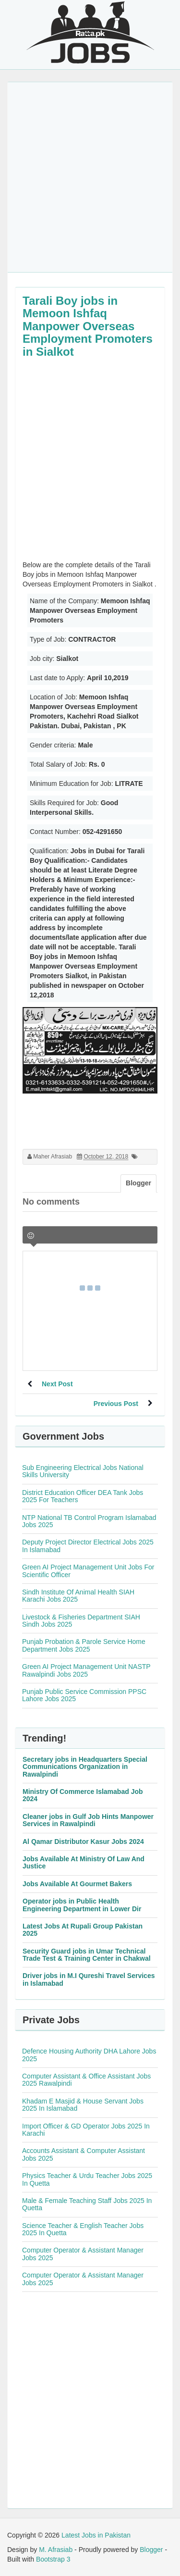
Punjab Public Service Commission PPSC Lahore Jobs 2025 (84, 1695)
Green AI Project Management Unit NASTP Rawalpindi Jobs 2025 (86, 1670)
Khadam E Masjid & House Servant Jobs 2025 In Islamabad (83, 2104)
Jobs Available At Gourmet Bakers (77, 1884)
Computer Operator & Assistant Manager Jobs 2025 (83, 2253)
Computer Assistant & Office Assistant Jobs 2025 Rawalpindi (86, 2079)
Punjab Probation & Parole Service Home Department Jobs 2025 (83, 1645)
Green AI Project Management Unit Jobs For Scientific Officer (88, 1570)
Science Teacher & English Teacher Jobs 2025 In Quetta (83, 2229)
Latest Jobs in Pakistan (96, 2535)
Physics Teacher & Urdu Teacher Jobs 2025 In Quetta (87, 2179)
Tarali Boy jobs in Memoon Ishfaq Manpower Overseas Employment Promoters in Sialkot (88, 326)
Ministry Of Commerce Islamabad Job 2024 (83, 1795)
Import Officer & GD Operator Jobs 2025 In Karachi (86, 2129)
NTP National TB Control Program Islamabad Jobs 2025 (89, 1521)
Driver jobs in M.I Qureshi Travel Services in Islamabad (89, 1979)
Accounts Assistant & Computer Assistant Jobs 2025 (83, 2154)
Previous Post (116, 1403)
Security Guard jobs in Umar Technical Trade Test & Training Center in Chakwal (87, 1954)
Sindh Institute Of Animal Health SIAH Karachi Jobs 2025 (78, 1595)
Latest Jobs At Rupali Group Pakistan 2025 (83, 1929)
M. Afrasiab (55, 2549)
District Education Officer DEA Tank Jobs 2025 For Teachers (82, 1496)
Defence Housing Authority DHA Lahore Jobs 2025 (89, 2054)
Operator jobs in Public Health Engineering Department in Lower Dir (82, 1904)
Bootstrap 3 (53, 2559)
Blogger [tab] (138, 1183)
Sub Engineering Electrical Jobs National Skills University (83, 1471)
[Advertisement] (90, 177)
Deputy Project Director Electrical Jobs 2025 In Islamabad (88, 1545)
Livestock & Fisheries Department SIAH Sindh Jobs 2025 (81, 1620)
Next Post (57, 1384)
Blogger (151, 2549)
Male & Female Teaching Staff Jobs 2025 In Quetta (87, 2204)
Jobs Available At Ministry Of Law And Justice (83, 1862)
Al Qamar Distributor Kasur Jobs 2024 (83, 1841)
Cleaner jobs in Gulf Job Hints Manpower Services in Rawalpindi (88, 1820)
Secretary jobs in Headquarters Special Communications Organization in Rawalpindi (85, 1766)
